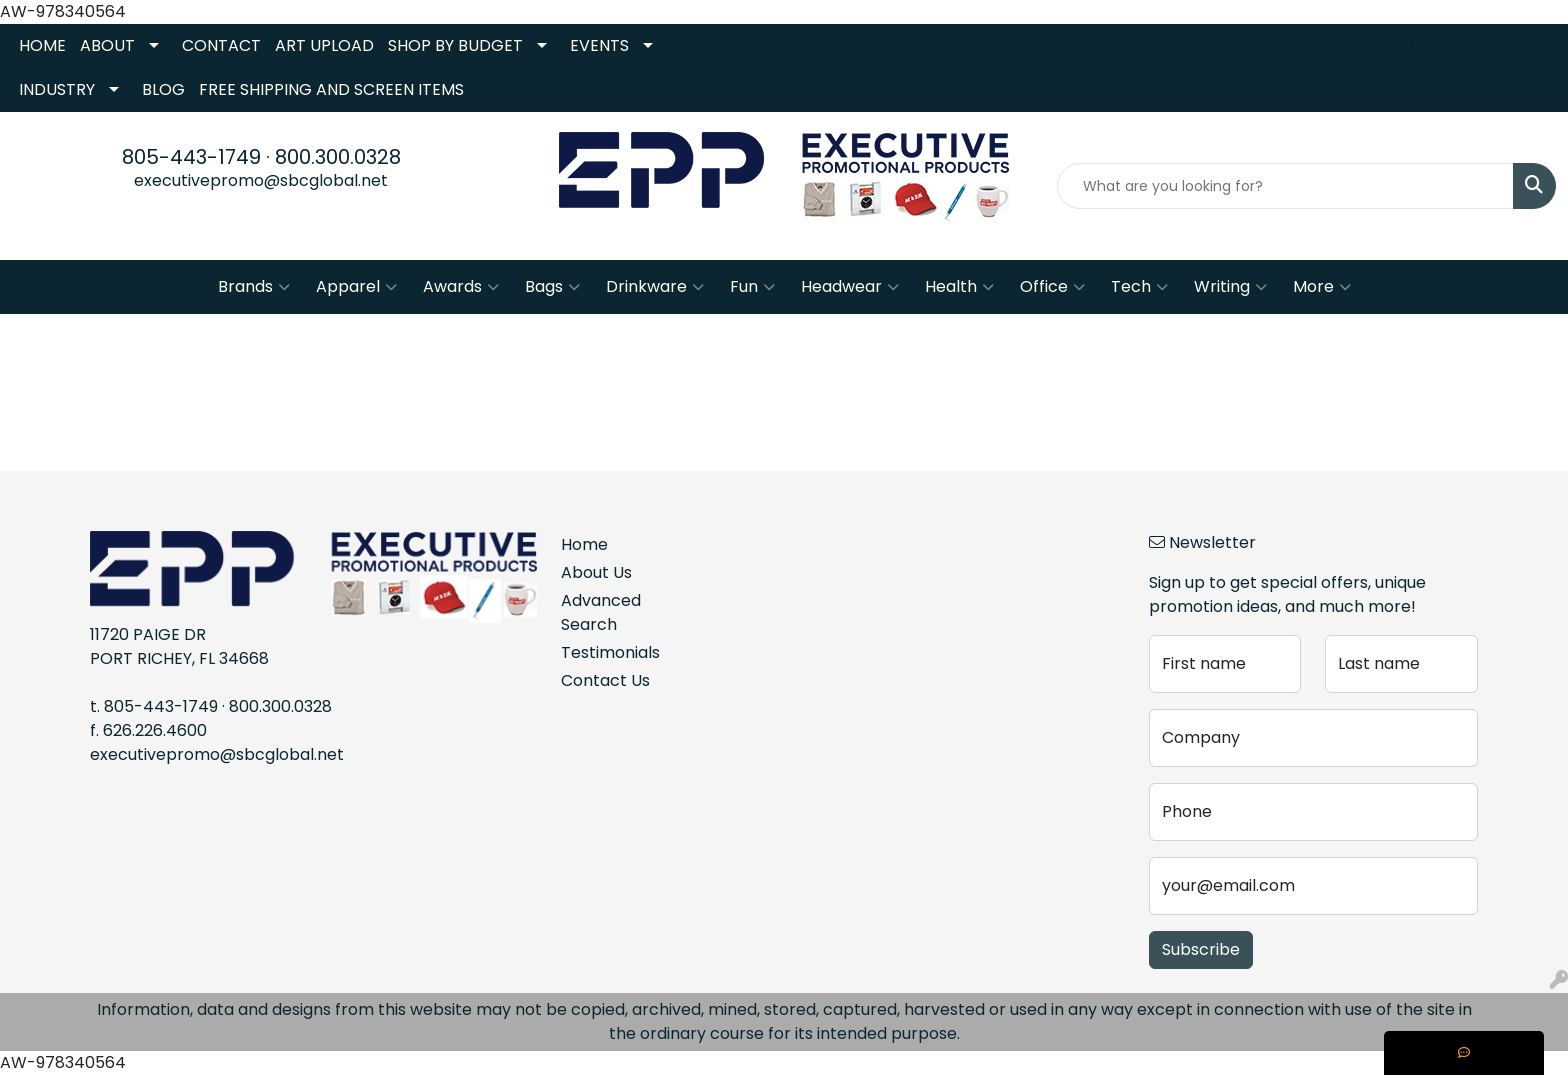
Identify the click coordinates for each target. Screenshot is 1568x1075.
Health (959, 287)
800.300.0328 (338, 157)
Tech (1139, 287)
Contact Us (605, 680)
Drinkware (655, 287)
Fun (752, 287)
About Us (596, 572)
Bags (552, 287)
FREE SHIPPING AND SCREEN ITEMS (331, 89)
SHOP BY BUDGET (455, 45)
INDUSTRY (57, 89)
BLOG (163, 89)
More (1322, 287)
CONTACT (221, 45)
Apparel (356, 287)
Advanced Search (601, 612)
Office (1052, 287)
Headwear (850, 287)
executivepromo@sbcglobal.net (261, 180)
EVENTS (599, 45)
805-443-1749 (191, 157)
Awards (461, 287)
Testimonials (610, 652)
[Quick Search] (1285, 186)
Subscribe (1201, 949)
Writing (1230, 287)
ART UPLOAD (324, 45)
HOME (42, 45)
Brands (254, 287)
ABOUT (107, 45)
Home (584, 544)
